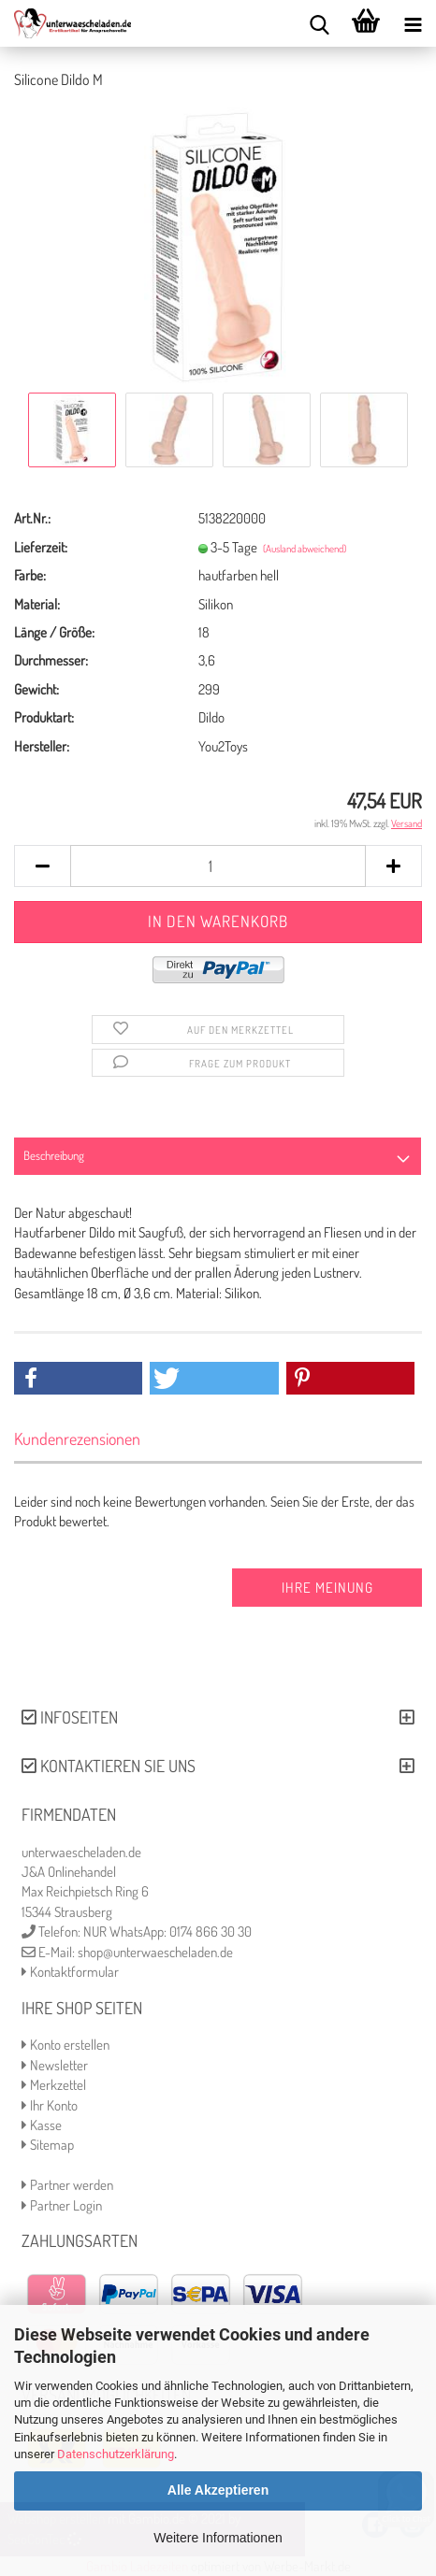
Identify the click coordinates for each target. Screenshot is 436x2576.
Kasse (42, 2125)
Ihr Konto (50, 2105)
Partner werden (67, 2185)
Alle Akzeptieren (218, 2490)
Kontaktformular (70, 1972)
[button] (78, 1378)
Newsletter (55, 2065)
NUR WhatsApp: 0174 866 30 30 (167, 1931)
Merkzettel (54, 2085)
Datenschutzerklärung (115, 2454)
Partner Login (62, 2205)
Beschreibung (53, 1155)
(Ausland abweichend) (304, 548)
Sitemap (48, 2145)
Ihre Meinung (327, 1587)
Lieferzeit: (40, 547)
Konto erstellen (65, 2045)
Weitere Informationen (217, 2537)
